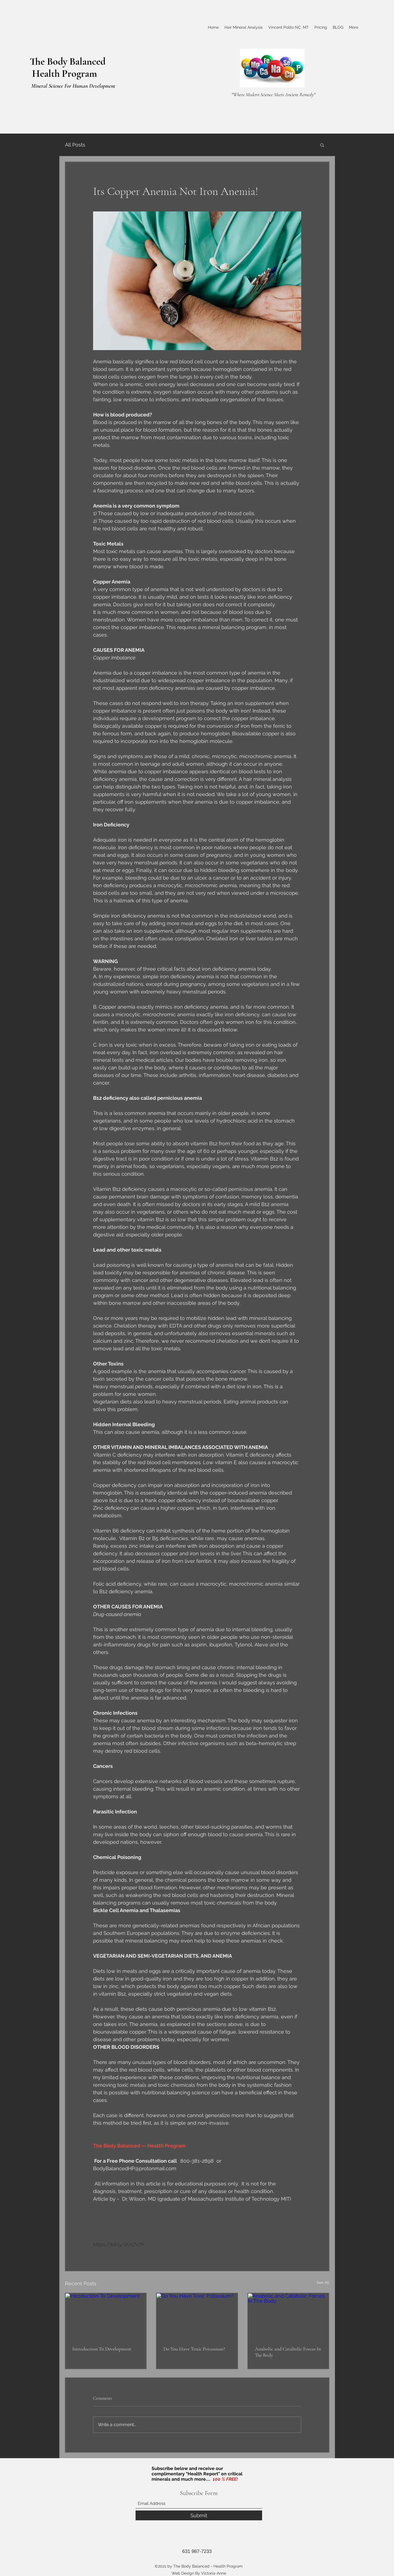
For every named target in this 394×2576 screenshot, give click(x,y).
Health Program (63, 73)
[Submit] (199, 2515)
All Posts (75, 145)
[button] (322, 145)
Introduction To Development (101, 2349)
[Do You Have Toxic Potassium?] (197, 2316)
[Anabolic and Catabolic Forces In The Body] (288, 2316)
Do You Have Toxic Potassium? (194, 2349)
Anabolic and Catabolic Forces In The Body (288, 2352)
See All (322, 2282)
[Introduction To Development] (106, 2316)
